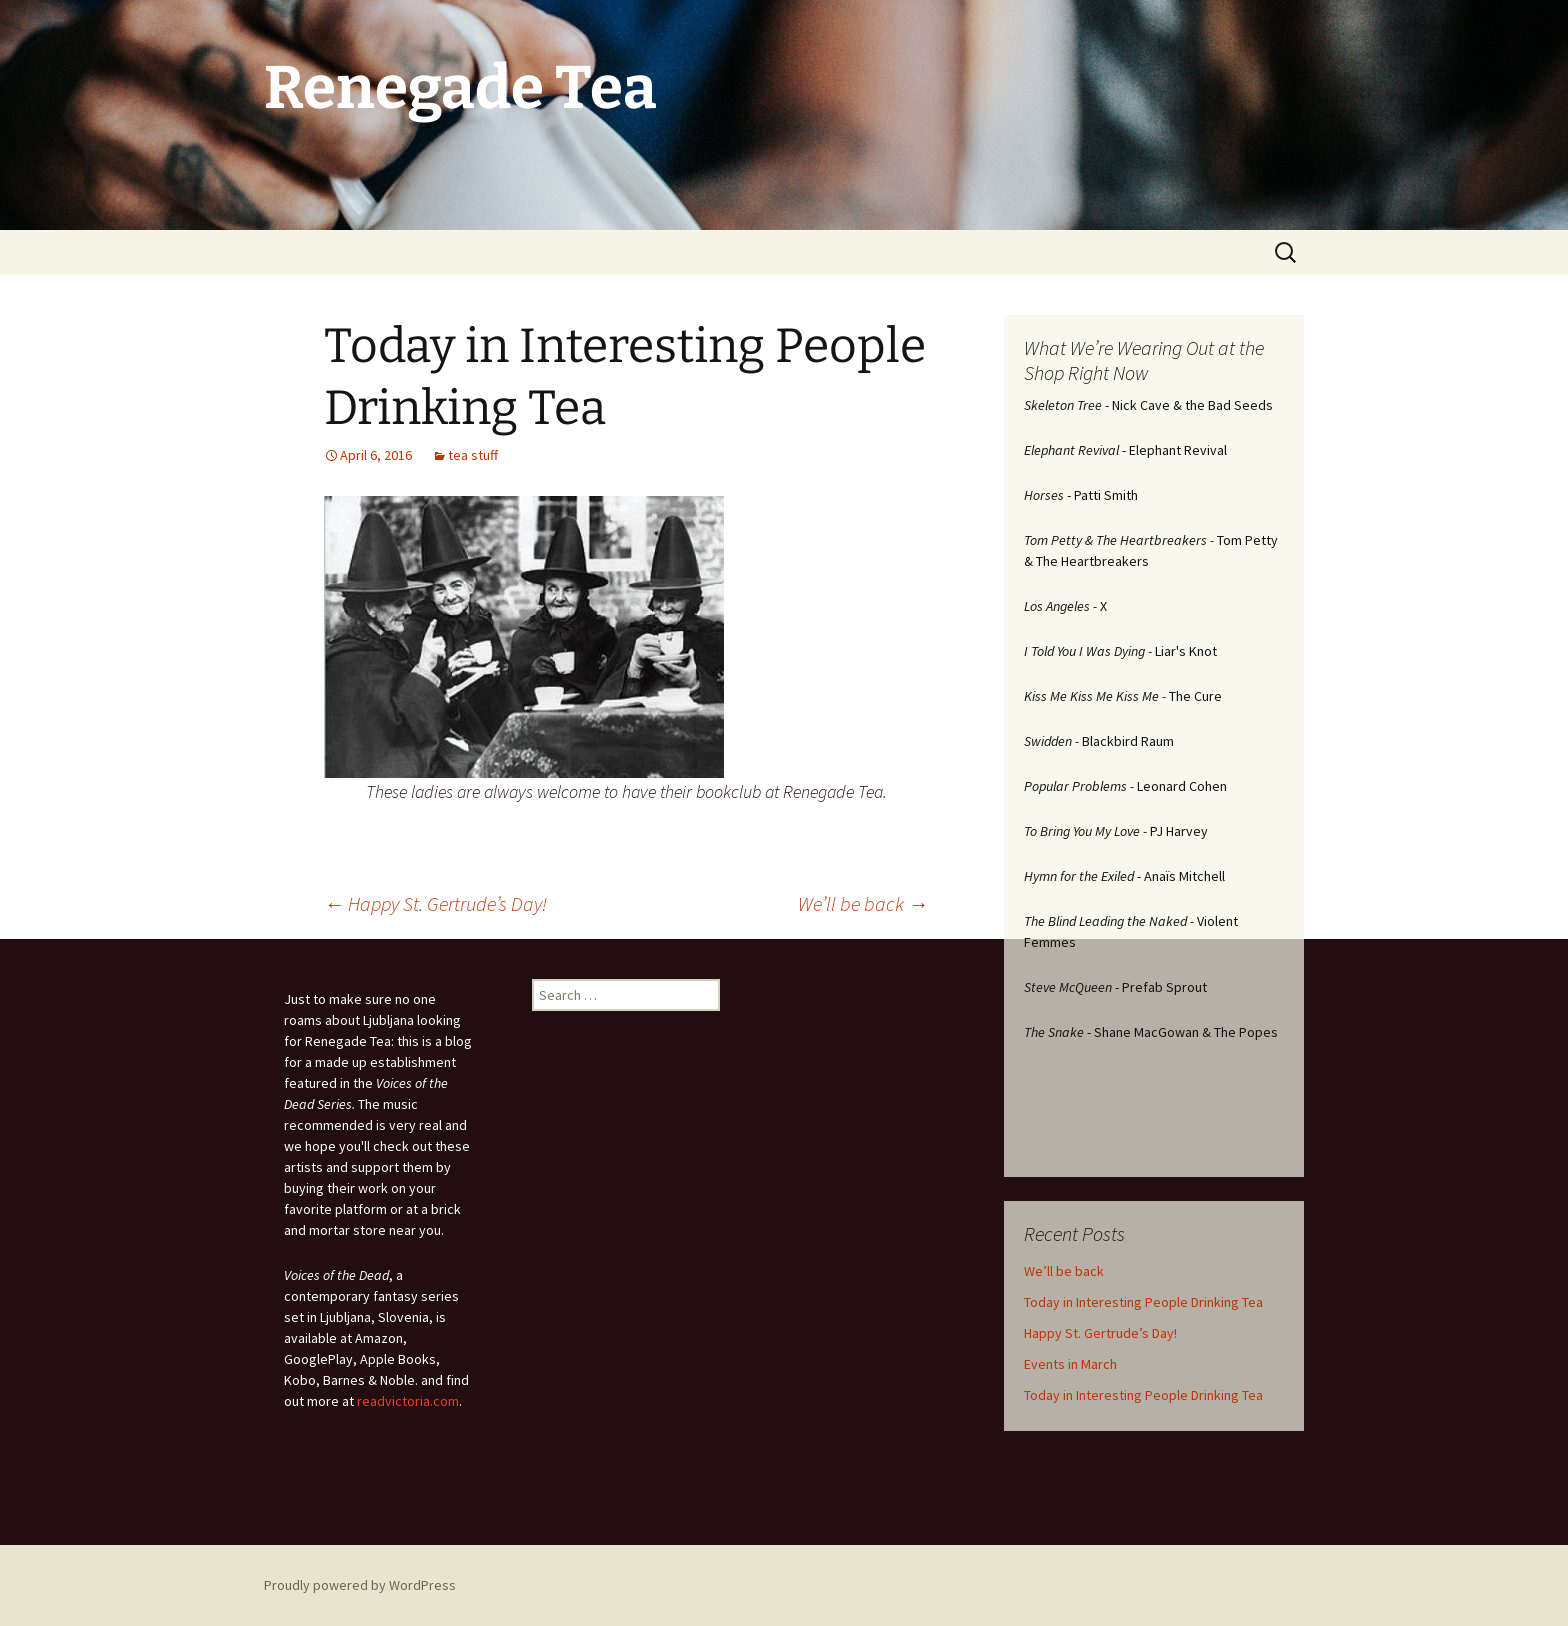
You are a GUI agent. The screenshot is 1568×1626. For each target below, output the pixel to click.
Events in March (1070, 1364)
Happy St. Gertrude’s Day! (435, 903)
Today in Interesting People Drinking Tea (1143, 1302)
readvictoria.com (408, 1401)
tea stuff (473, 455)
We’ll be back (863, 903)
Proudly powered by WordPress (360, 1585)
